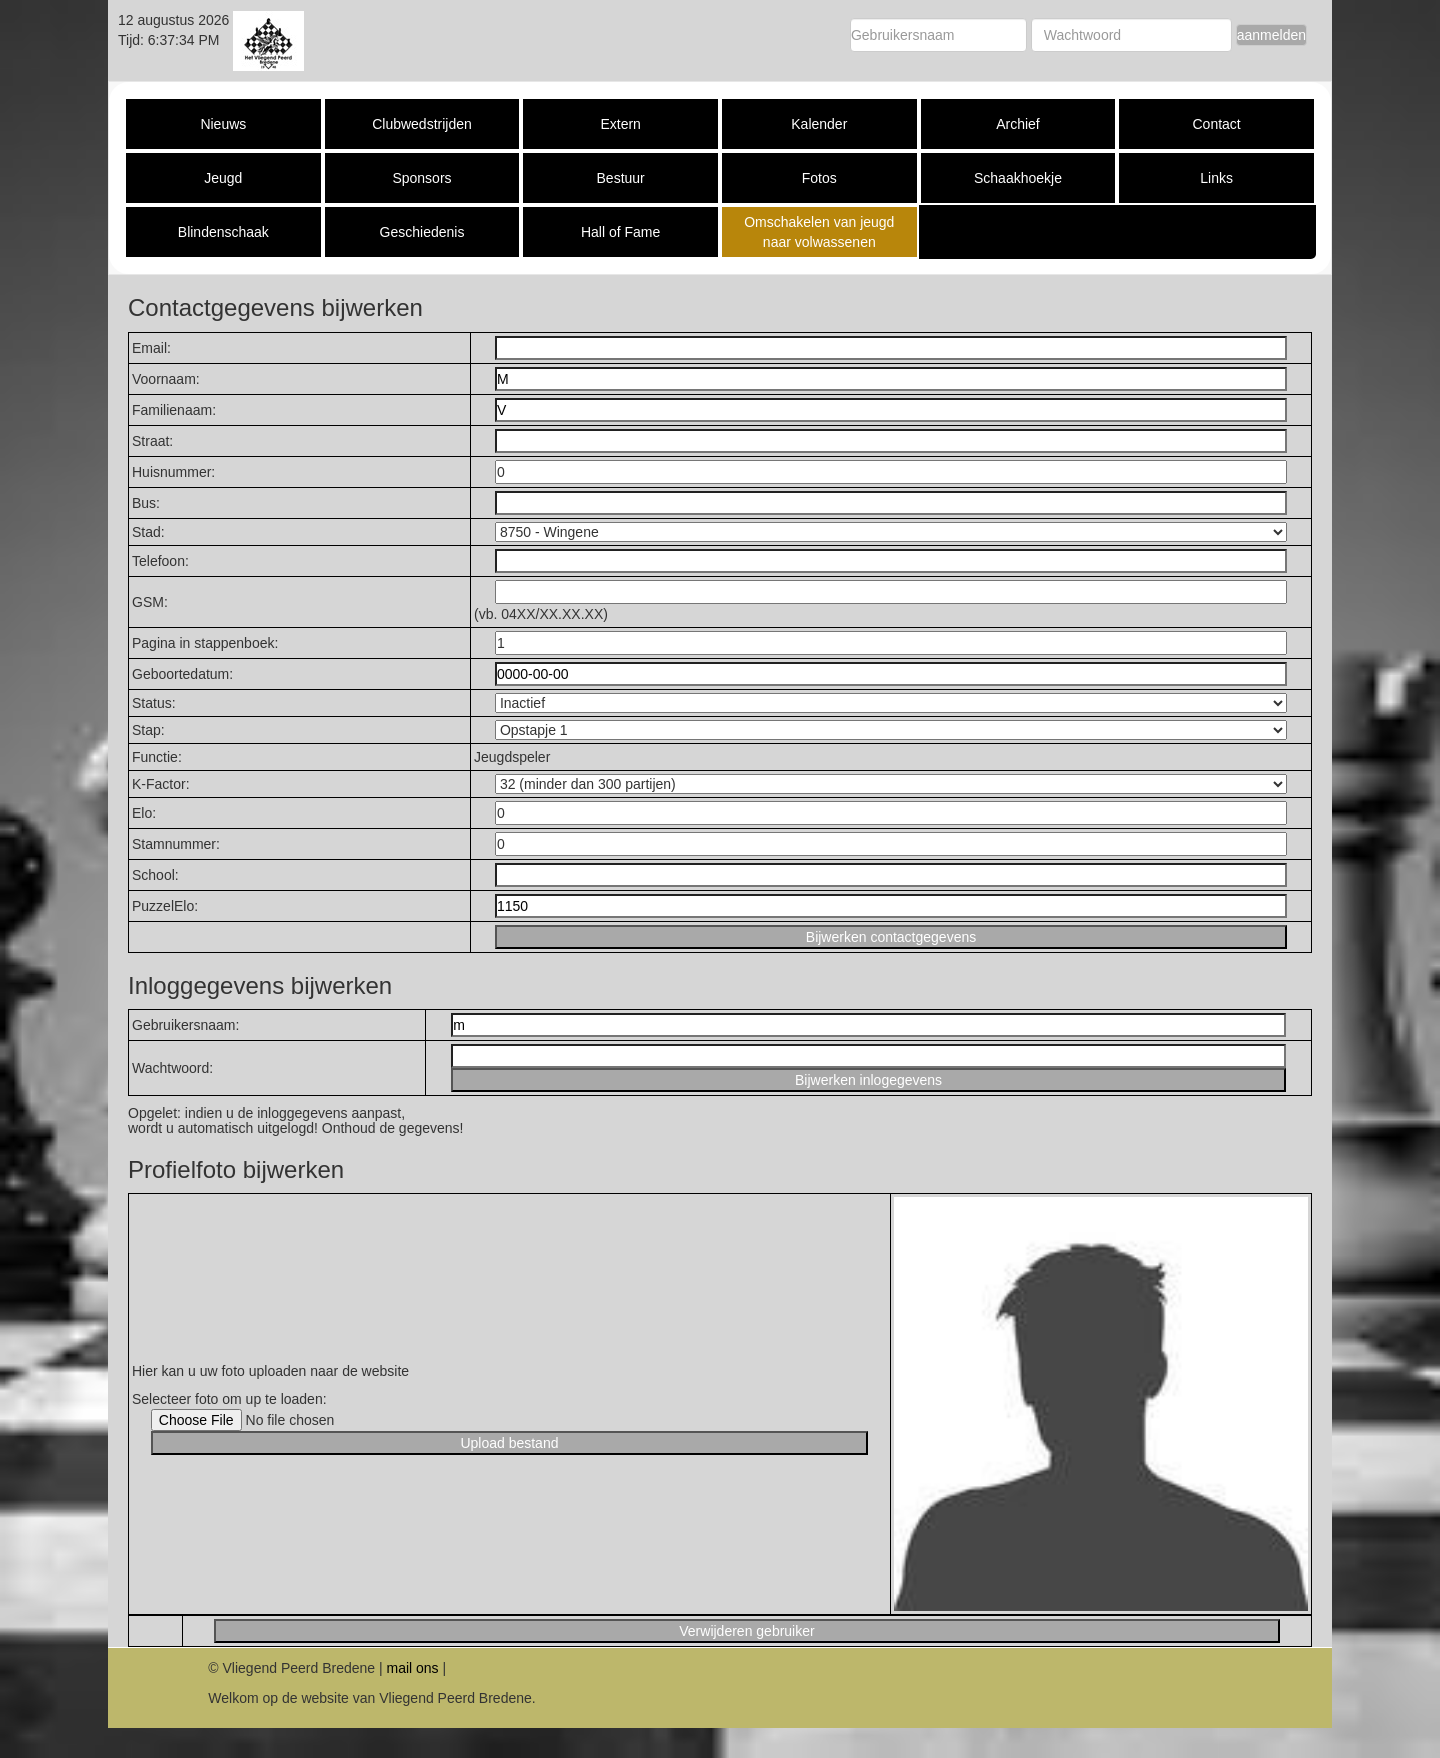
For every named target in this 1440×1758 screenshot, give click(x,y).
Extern (620, 124)
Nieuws (223, 124)
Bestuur (621, 178)
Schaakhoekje (1018, 178)
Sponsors (421, 178)
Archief (1018, 124)
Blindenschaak (223, 232)
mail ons (412, 1668)
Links (1216, 178)
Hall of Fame (620, 232)
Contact (1216, 124)
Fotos (819, 178)
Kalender (819, 124)
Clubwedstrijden (422, 124)
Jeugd (223, 178)
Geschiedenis (422, 232)
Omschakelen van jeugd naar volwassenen (819, 232)
